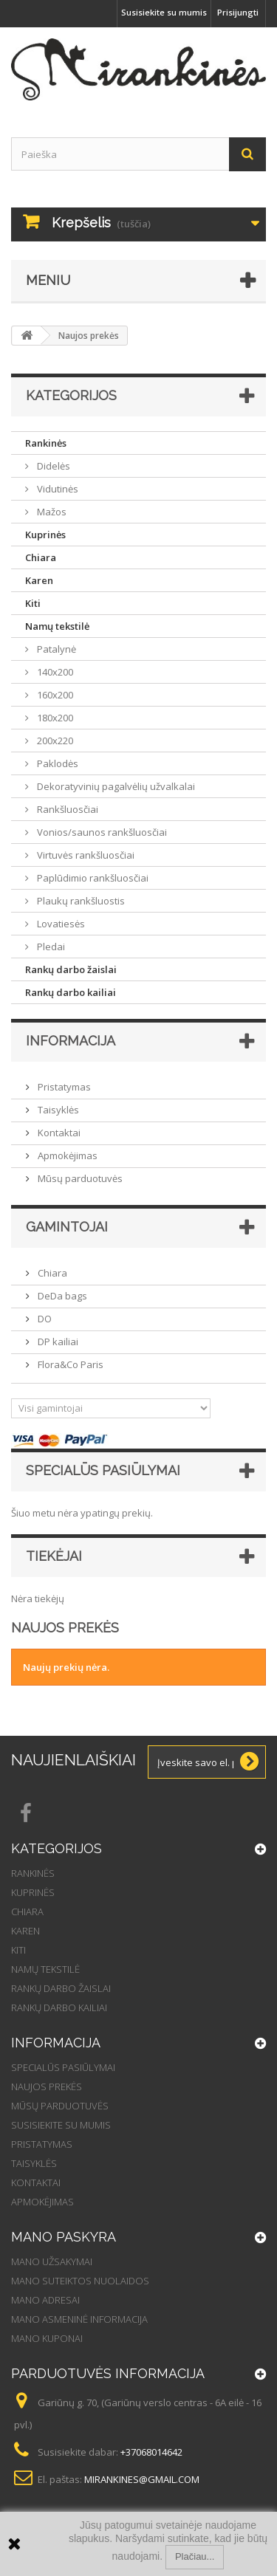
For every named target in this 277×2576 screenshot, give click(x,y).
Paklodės (56, 763)
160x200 (54, 694)
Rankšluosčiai (66, 809)
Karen (39, 580)
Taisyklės (57, 1109)
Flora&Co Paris (69, 1364)
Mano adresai (45, 2300)
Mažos (50, 511)
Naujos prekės (46, 2086)
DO (43, 1318)
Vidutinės (56, 488)
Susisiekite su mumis (164, 12)
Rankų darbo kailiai (70, 992)
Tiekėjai (54, 1556)
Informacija (70, 1040)
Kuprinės (45, 534)
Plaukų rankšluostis (80, 900)
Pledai (50, 946)
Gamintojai (67, 1226)
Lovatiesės (60, 923)
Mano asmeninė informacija (79, 2319)
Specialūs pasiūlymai (103, 1470)
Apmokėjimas (66, 1155)
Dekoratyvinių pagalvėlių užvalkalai (115, 786)
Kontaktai (58, 1132)
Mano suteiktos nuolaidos (80, 2280)
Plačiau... (194, 2556)
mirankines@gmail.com (141, 2479)
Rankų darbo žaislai (71, 969)
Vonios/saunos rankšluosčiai (101, 832)
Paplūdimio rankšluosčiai (91, 878)
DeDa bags (61, 1295)
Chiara (40, 557)
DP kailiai (56, 1341)
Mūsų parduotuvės (79, 1178)
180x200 (54, 717)
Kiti (33, 603)
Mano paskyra (63, 2236)
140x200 (54, 672)
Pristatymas (63, 1086)
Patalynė (55, 649)
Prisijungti (238, 12)
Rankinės (45, 443)
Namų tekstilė (57, 626)
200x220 (54, 740)
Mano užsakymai (51, 2261)
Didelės (52, 466)
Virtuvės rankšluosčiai (84, 855)
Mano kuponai (47, 2338)
